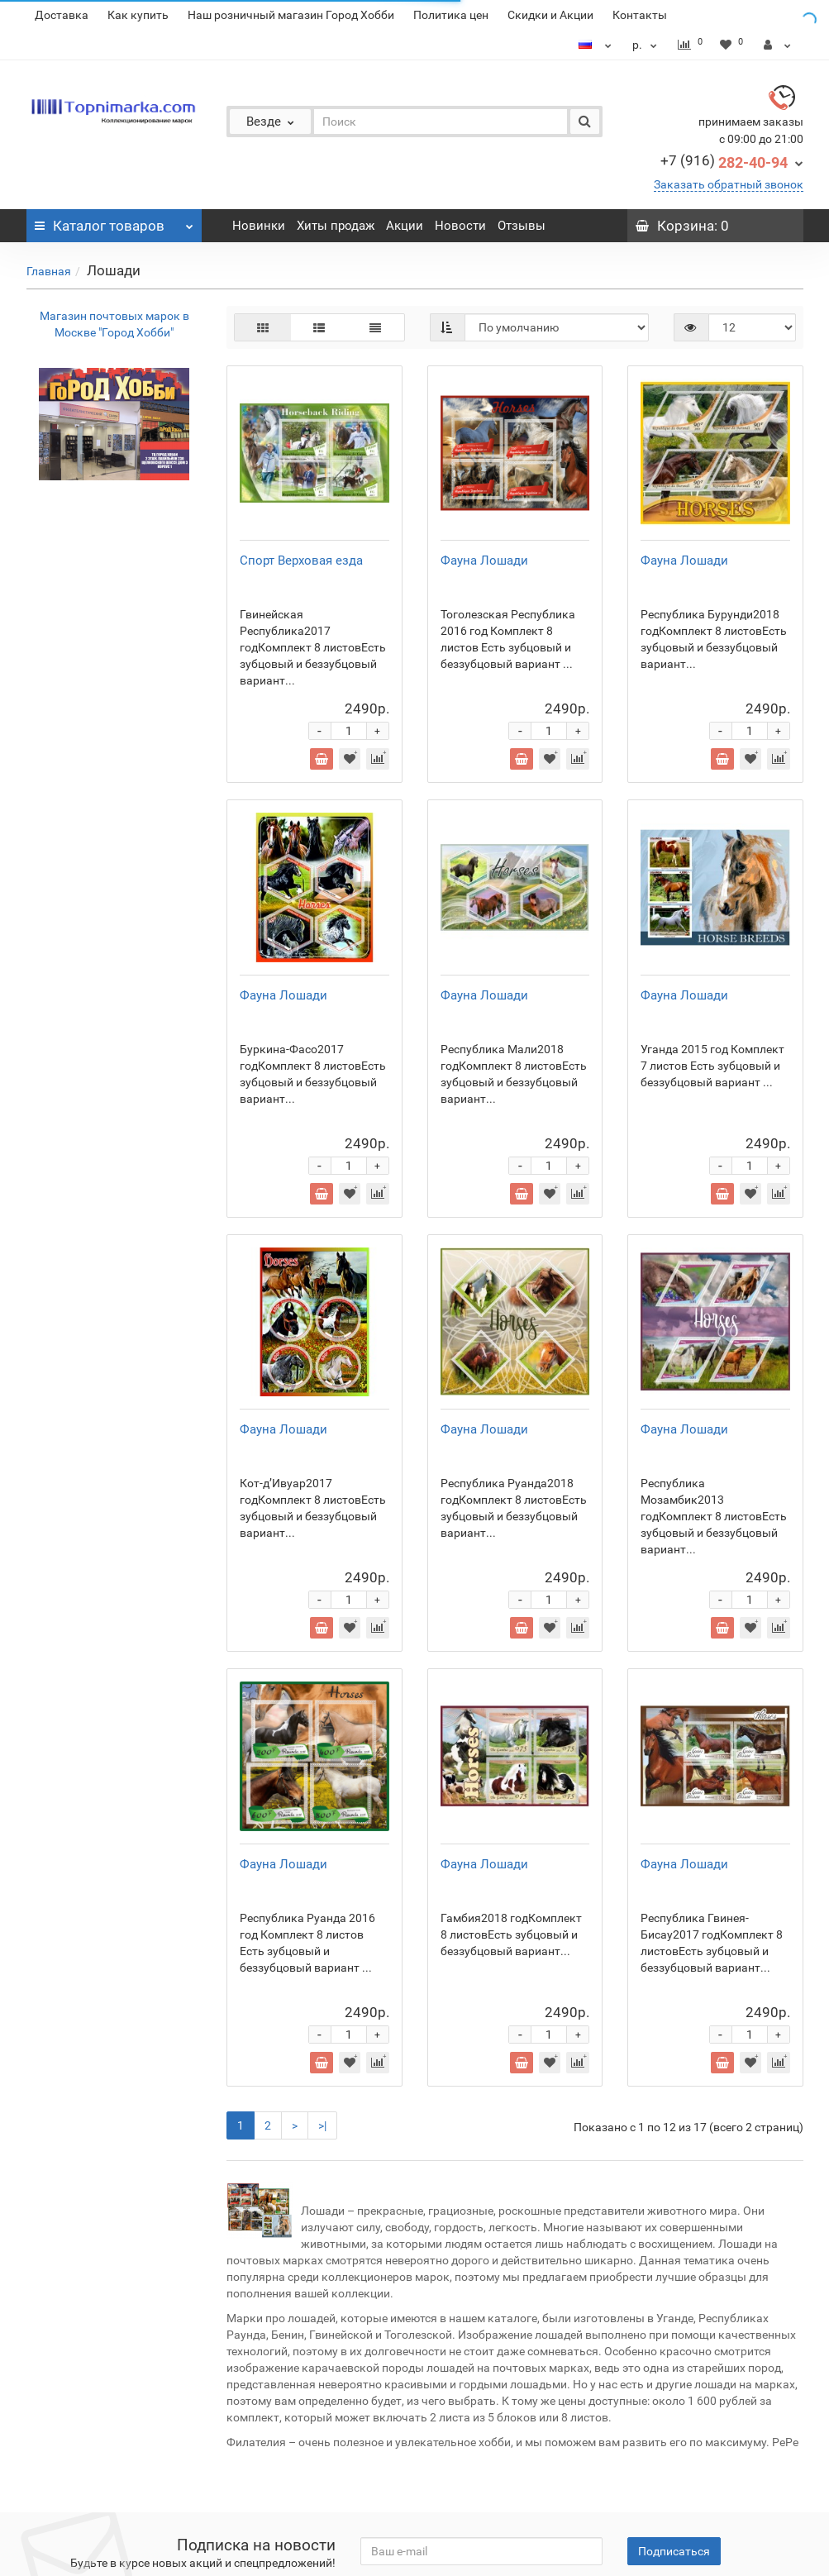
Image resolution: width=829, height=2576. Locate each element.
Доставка (61, 14)
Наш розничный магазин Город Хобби (291, 14)
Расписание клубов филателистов (119, 2501)
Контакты (639, 14)
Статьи (241, 2501)
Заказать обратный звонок (728, 184)
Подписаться (674, 2432)
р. (646, 44)
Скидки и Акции (550, 14)
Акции (404, 225)
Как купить (138, 14)
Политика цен (450, 14)
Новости (460, 225)
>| (322, 2006)
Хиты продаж (335, 225)
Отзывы (522, 225)
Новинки (258, 225)
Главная (48, 271)
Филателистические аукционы (354, 2501)
